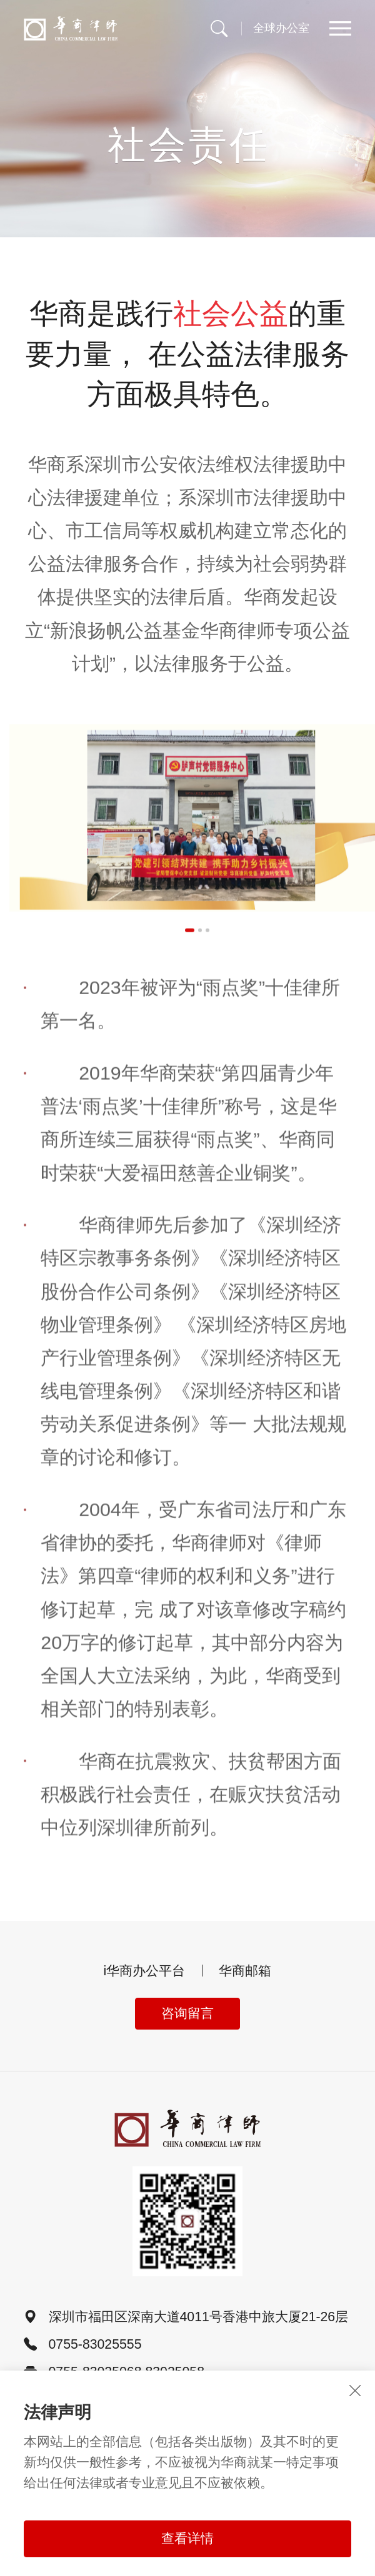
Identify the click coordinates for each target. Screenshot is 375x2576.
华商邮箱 (245, 1970)
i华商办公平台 (145, 1970)
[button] (189, 941)
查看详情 (187, 2538)
